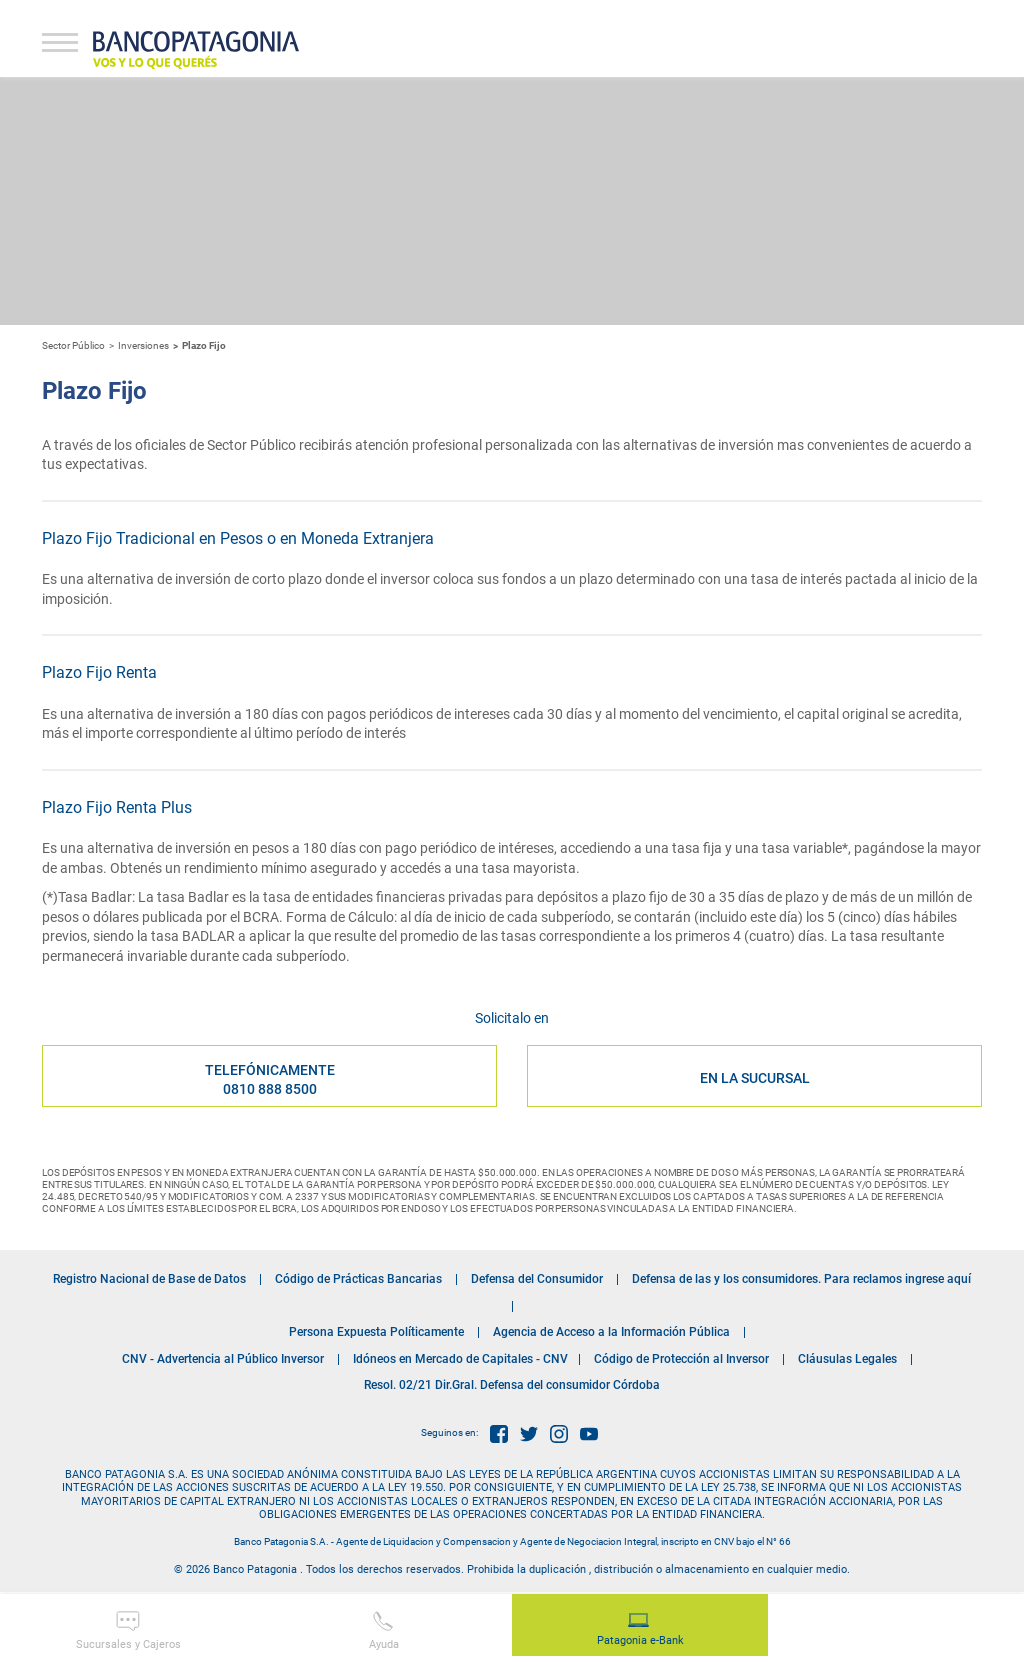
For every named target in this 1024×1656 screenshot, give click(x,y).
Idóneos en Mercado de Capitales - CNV (460, 1359)
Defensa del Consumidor (537, 1279)
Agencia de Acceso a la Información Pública (611, 1332)
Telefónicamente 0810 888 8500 (270, 1079)
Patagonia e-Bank (640, 1630)
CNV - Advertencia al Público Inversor (223, 1359)
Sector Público (73, 345)
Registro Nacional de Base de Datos (149, 1279)
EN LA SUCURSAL (755, 1078)
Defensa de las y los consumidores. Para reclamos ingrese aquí (801, 1279)
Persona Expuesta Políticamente (376, 1332)
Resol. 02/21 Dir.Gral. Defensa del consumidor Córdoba (512, 1385)
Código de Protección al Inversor (681, 1359)
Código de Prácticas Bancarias (358, 1279)
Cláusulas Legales (847, 1359)
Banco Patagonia (196, 50)
